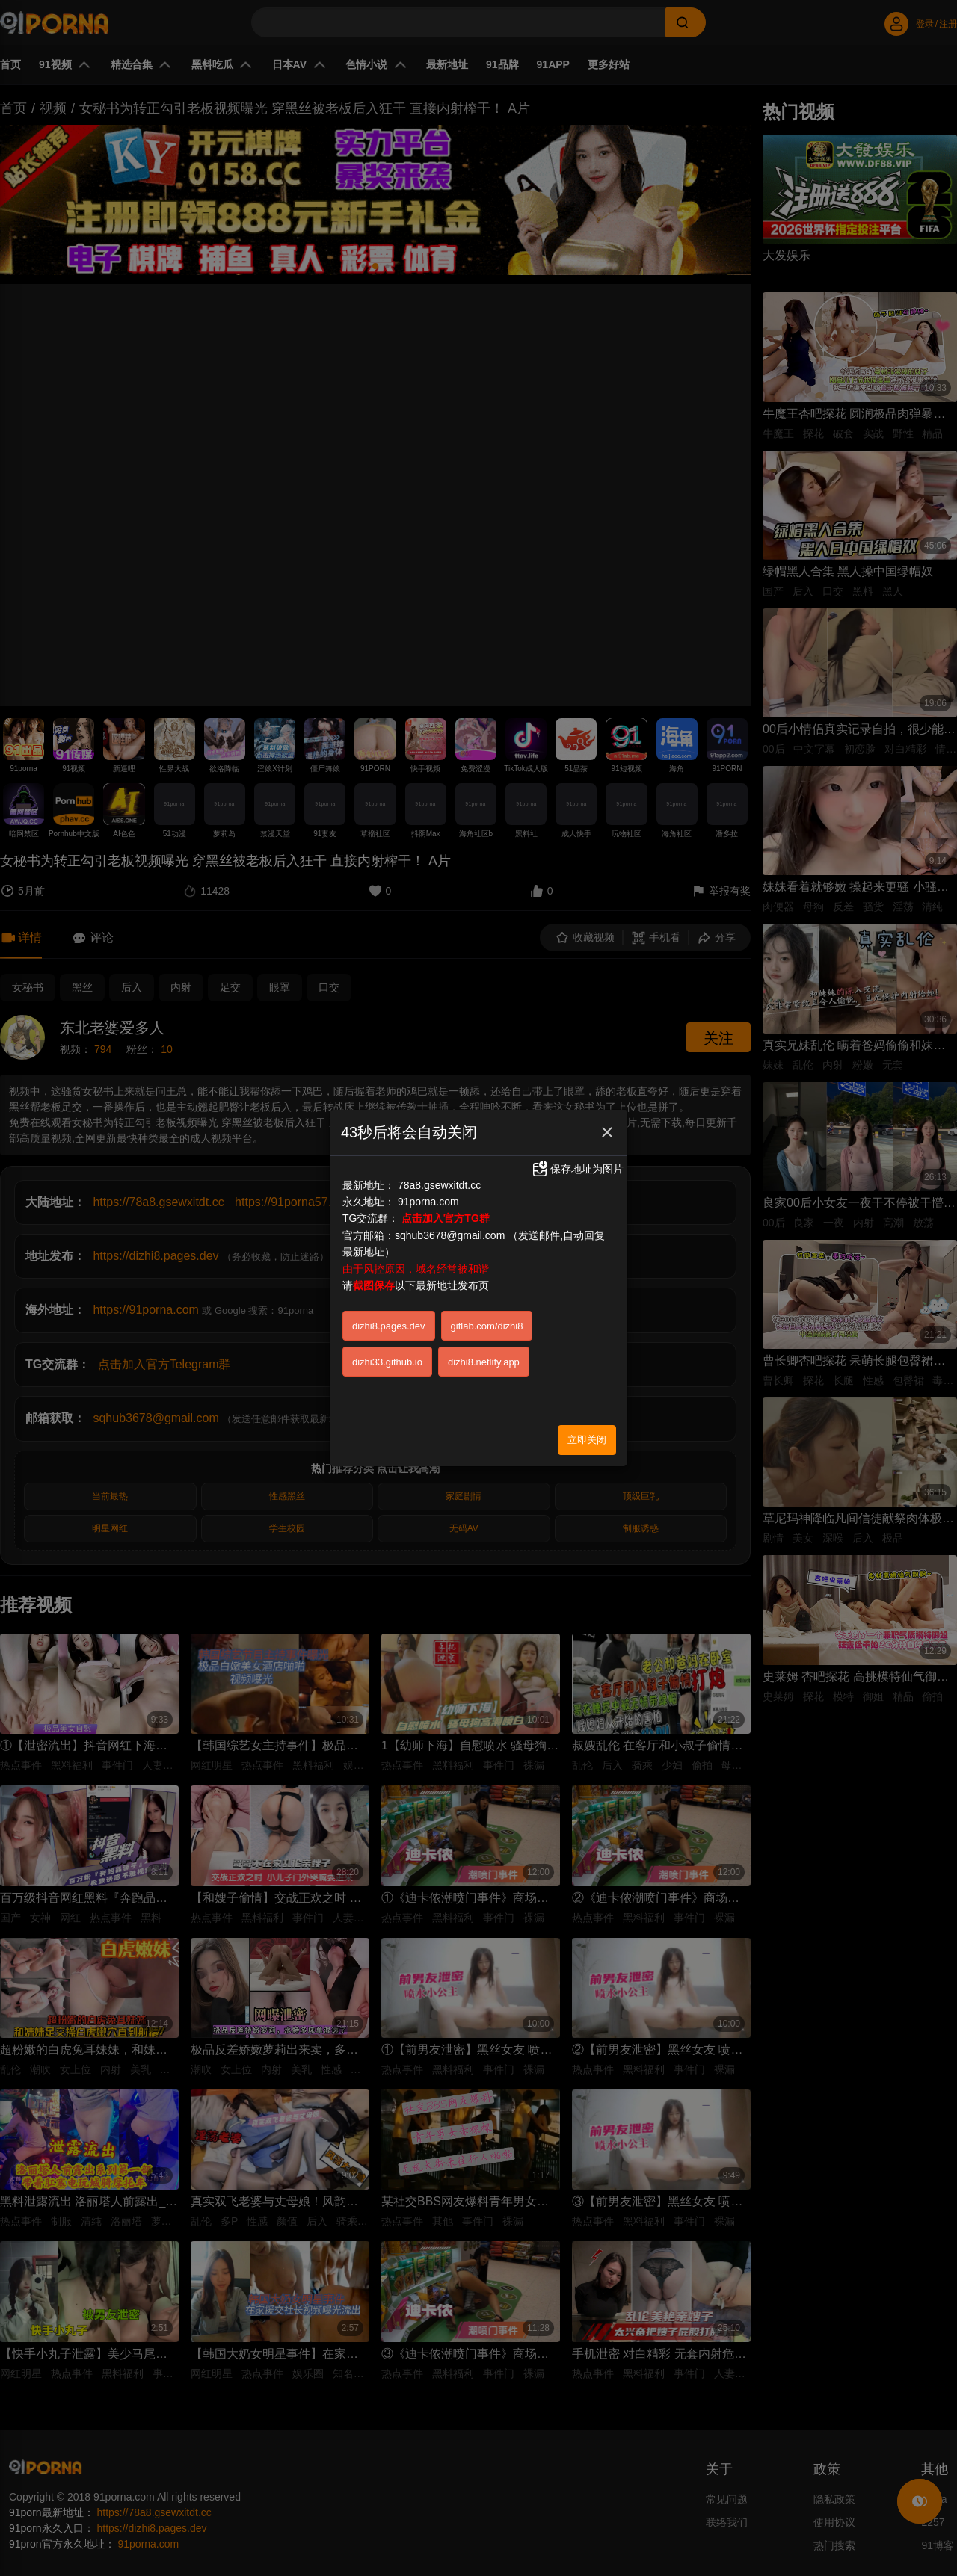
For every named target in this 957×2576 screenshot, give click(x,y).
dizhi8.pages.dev (388, 1326)
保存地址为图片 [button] (577, 1169)
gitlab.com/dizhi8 (487, 1326)
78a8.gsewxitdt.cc (439, 1185)
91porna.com (428, 1202)
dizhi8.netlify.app (484, 1362)
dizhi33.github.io (387, 1362)
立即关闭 (586, 1439)
